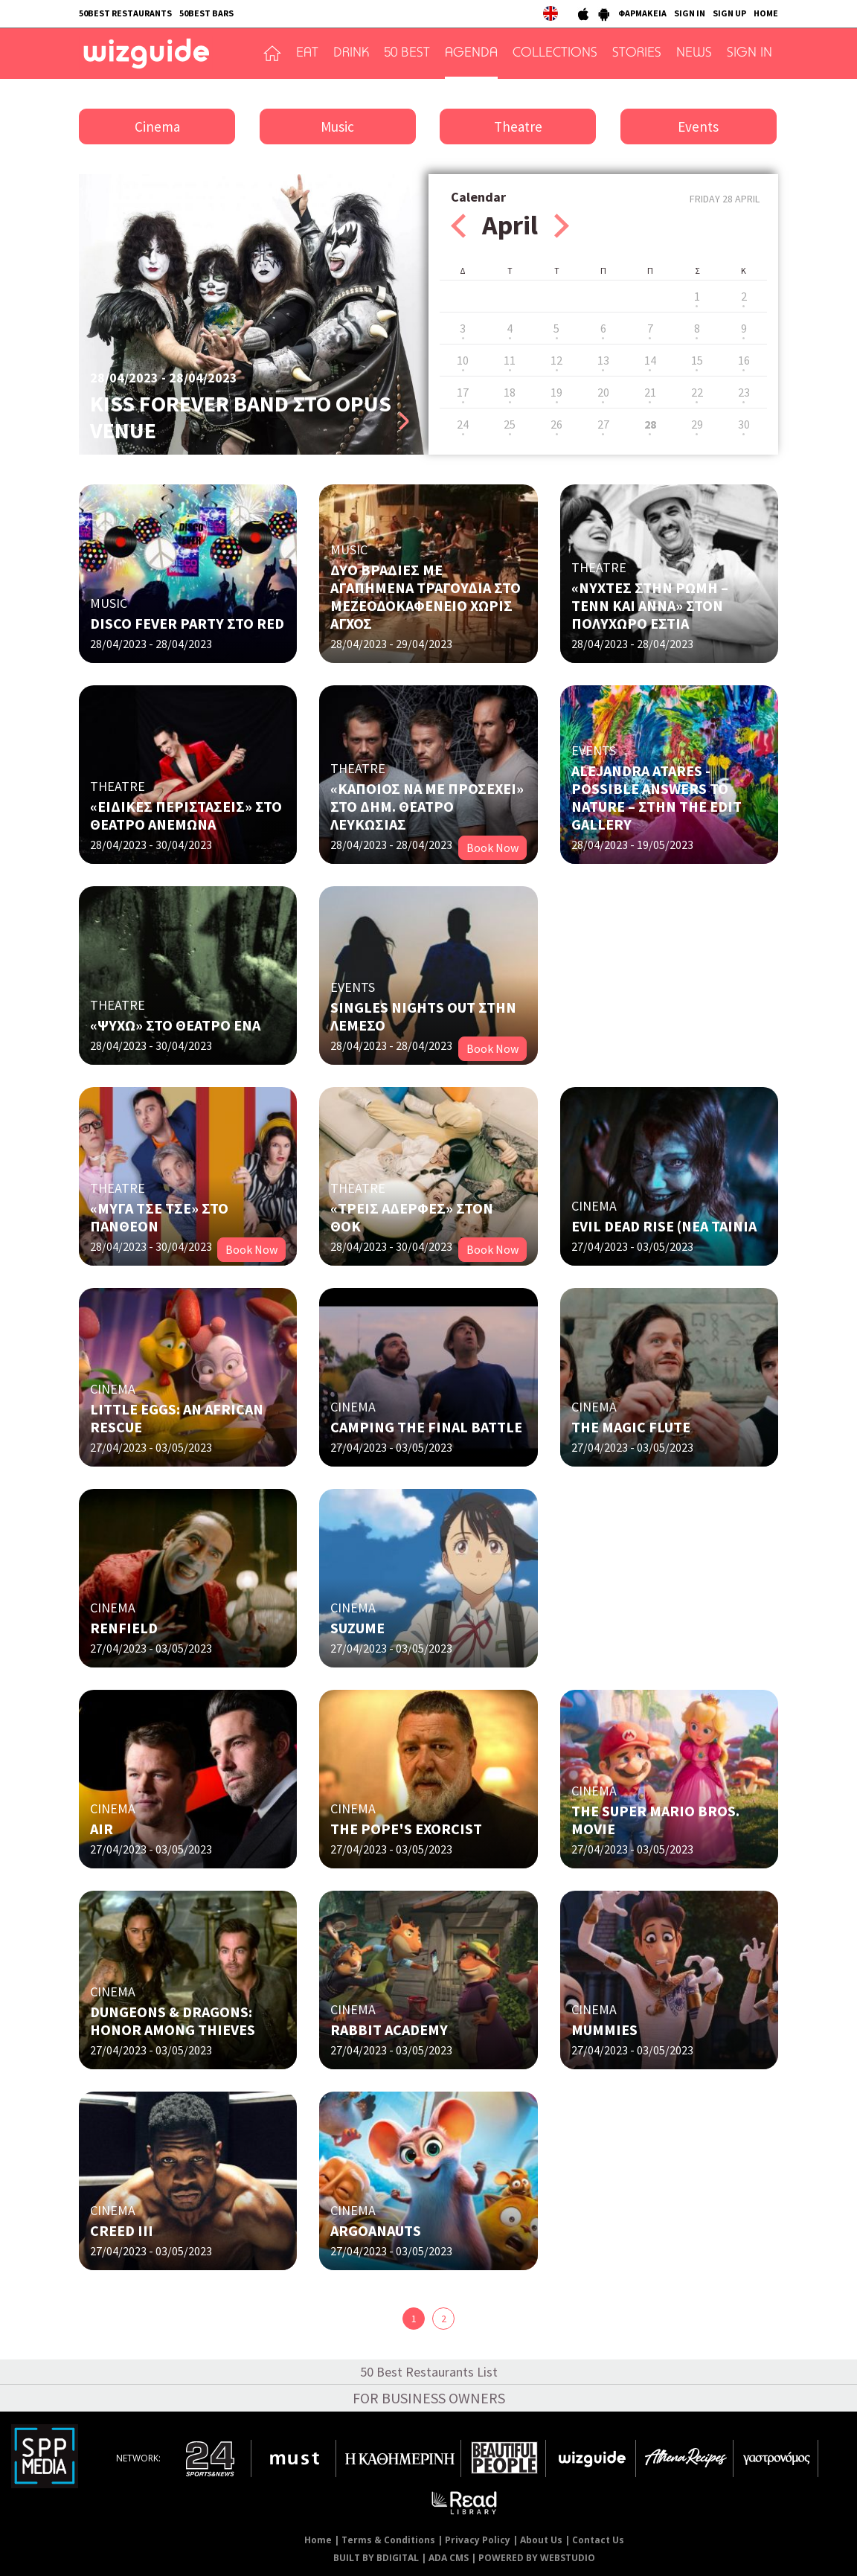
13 (603, 360)
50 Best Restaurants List (429, 2371)
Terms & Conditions (388, 2540)
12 (556, 360)
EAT (307, 53)
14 (650, 360)
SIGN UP (729, 13)
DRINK (351, 53)
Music (337, 126)
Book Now (492, 847)
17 (463, 392)
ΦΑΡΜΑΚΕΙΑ (642, 13)
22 (697, 392)
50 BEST (407, 53)
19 (556, 392)
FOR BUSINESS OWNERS (429, 2397)
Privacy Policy (477, 2540)
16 (744, 360)
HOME (766, 13)
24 (463, 424)
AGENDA (471, 53)
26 (556, 424)
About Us (541, 2540)
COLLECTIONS (555, 53)
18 (510, 392)
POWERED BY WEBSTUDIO (536, 2557)
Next (561, 226)
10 (463, 360)
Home (318, 2540)
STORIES (636, 53)
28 (650, 424)
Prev (458, 226)
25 (510, 424)
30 (744, 424)
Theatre (518, 126)
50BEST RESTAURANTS (125, 13)
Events (698, 126)
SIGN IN (689, 13)
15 (697, 360)
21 (650, 392)
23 (744, 392)
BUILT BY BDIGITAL (376, 2557)
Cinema (157, 126)
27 (603, 424)
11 (510, 360)
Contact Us (598, 2540)
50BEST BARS (206, 13)
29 (697, 424)
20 (603, 392)
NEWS (694, 53)
